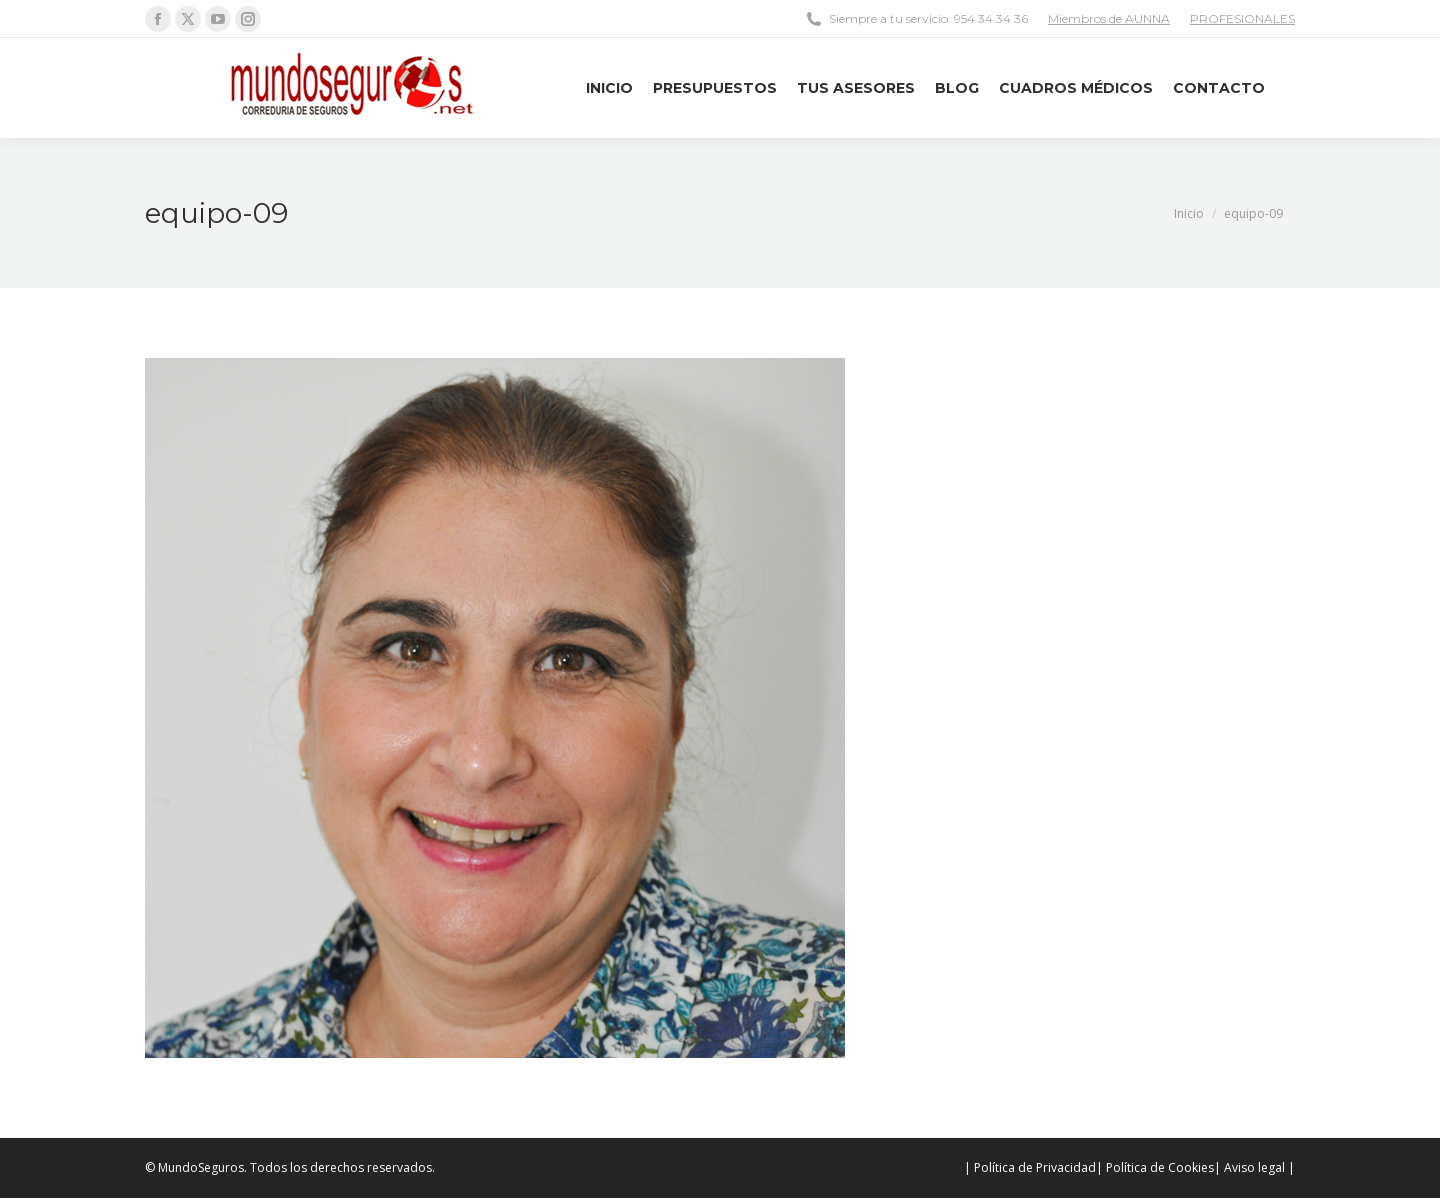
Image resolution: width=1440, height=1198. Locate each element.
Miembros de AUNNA (1109, 18)
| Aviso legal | (1254, 1167)
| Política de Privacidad (1030, 1167)
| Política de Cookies (1155, 1167)
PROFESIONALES (1242, 18)
